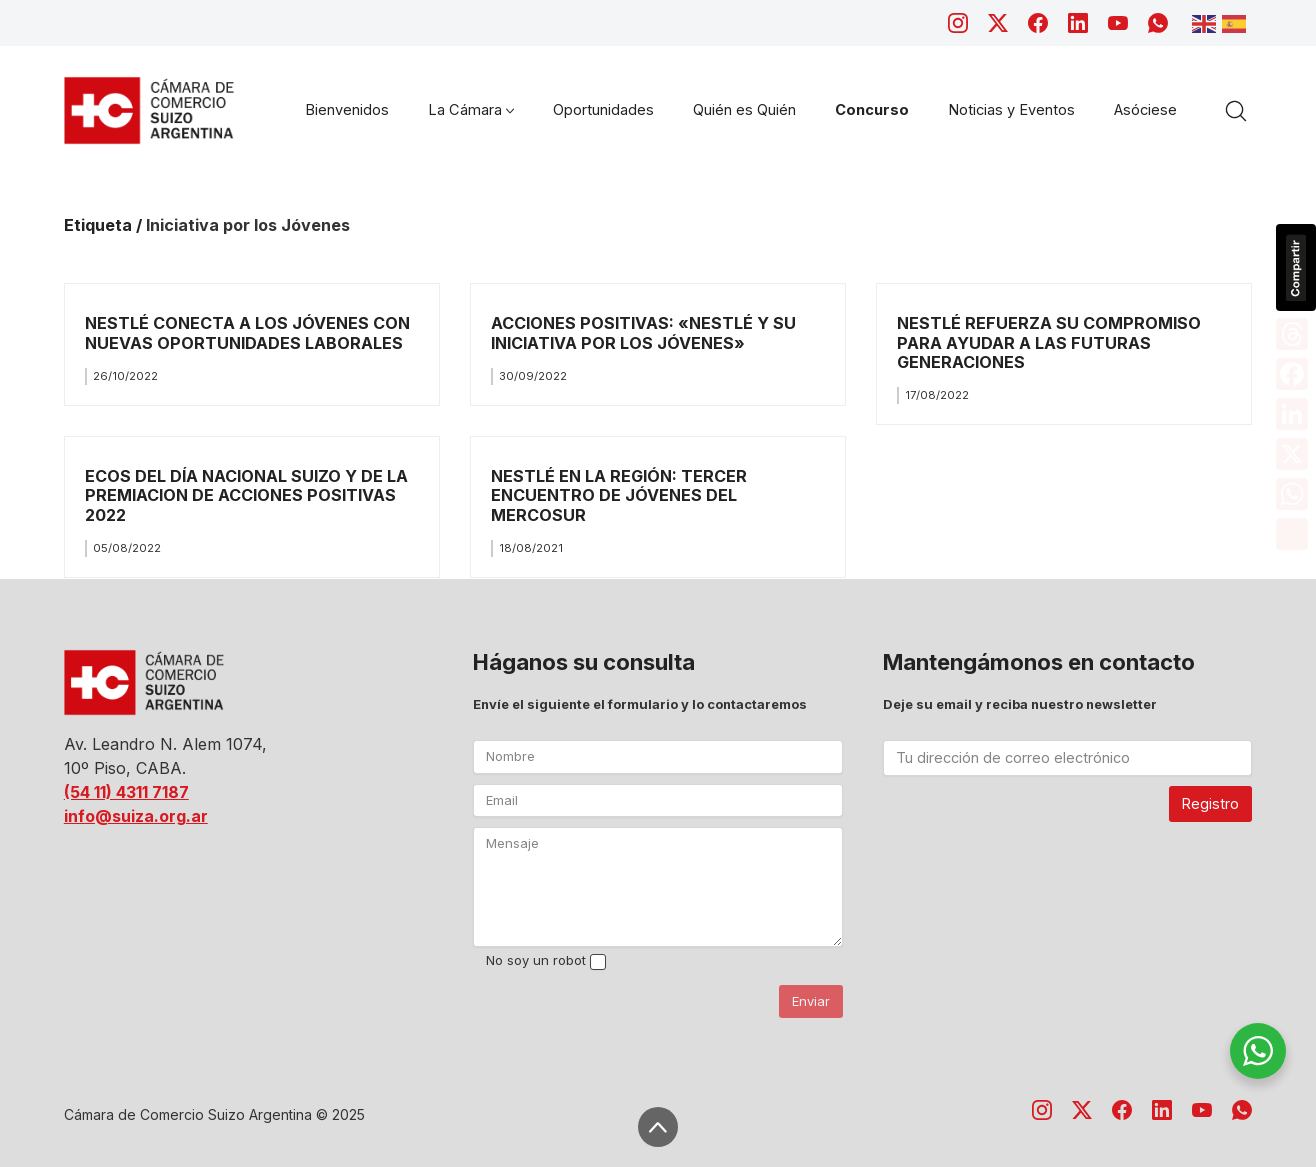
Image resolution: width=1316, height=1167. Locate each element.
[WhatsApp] (1158, 23)
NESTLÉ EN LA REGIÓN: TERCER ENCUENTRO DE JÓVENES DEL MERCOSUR (619, 495)
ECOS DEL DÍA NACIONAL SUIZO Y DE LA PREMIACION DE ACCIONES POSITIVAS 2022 (246, 495)
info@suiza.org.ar (136, 816)
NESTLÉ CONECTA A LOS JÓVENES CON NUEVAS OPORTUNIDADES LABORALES (247, 332)
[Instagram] (958, 23)
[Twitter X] (998, 23)
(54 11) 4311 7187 (126, 792)
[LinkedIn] (1078, 23)
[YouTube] (1118, 23)
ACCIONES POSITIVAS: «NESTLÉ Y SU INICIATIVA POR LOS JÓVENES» (643, 332)
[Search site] (1236, 111)
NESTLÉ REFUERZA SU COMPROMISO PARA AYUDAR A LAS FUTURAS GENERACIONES (1049, 342)
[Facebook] (1038, 23)
